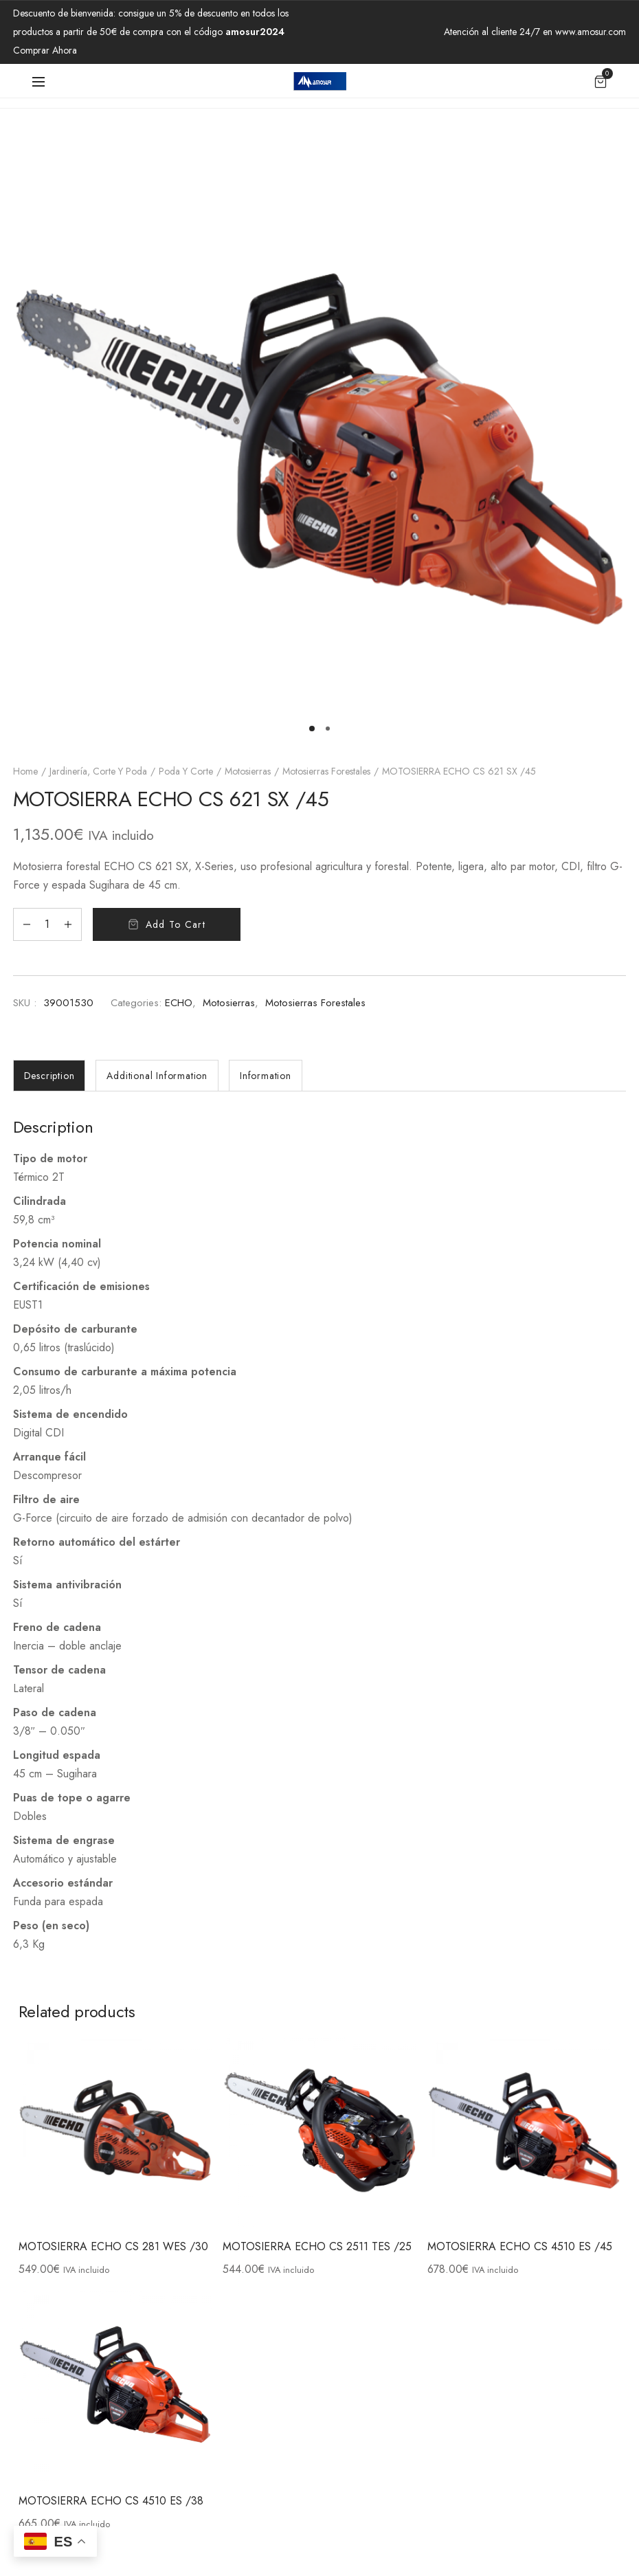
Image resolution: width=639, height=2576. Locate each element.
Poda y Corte (186, 771)
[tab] (49, 1075)
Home (25, 771)
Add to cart (175, 924)
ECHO (178, 1002)
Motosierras (248, 771)
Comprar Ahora (45, 50)
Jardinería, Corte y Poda (98, 771)
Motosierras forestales (326, 771)
